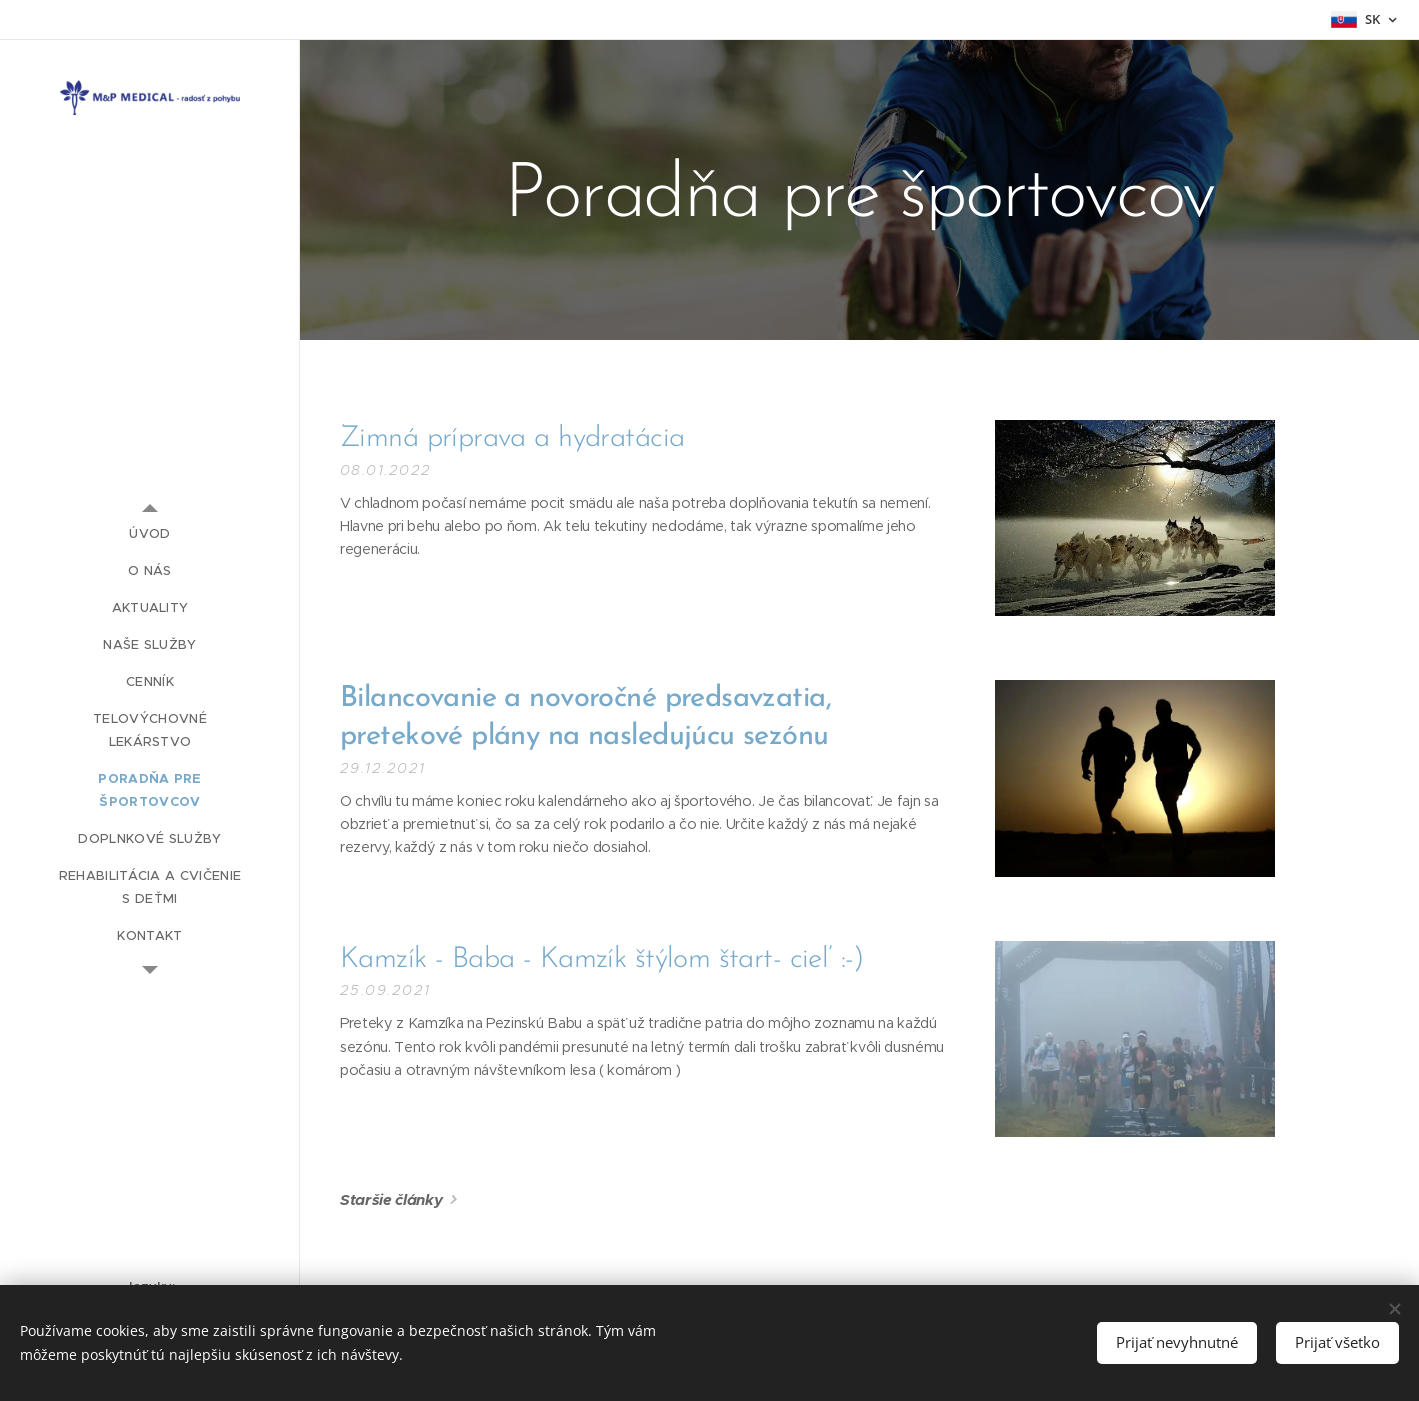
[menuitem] (150, 533)
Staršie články (391, 1199)
